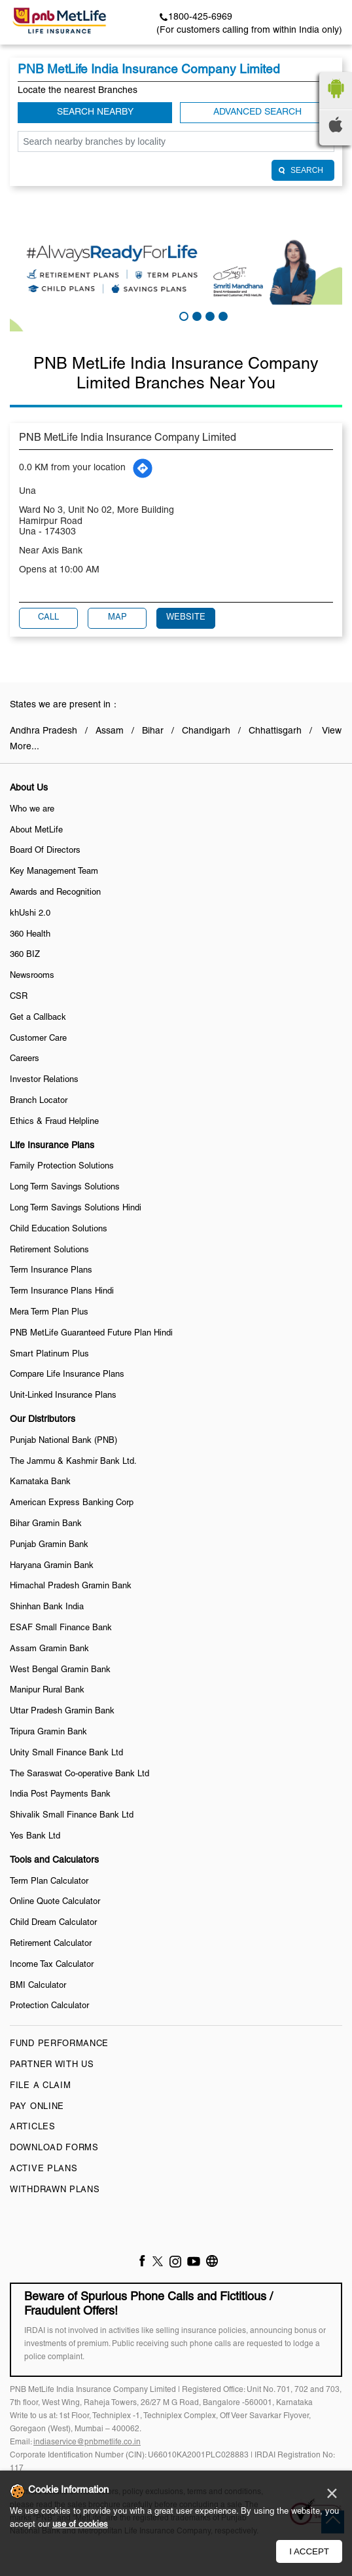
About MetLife (36, 830)
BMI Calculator (38, 1986)
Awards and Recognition (55, 893)
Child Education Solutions (58, 1229)
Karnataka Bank (40, 1482)
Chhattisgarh (275, 731)
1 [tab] (182, 315)
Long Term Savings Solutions (65, 1187)
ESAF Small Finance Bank (61, 1628)
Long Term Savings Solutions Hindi (75, 1208)
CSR (18, 997)
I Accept (309, 2551)
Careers (24, 1059)
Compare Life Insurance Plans (67, 1375)
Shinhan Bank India (47, 1607)
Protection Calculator (49, 2006)
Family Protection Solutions (62, 1166)
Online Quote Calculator (55, 1902)
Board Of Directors (45, 851)
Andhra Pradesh (43, 731)
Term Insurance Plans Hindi (62, 1292)
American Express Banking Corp (71, 1503)
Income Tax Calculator (52, 1965)
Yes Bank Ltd (35, 1836)
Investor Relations (44, 1080)
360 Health (30, 935)
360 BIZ (25, 955)
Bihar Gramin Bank (46, 1524)
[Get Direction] (142, 468)
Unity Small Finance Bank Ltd (66, 1753)
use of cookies (80, 2525)
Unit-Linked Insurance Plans (63, 1396)
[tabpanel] (176, 269)
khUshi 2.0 (30, 914)
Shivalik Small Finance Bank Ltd (71, 1816)
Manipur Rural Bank (47, 1690)
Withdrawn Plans (55, 2190)
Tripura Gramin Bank (48, 1732)
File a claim (40, 2086)
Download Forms (54, 2148)
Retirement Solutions (49, 1250)
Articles (33, 2127)
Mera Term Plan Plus (49, 1312)
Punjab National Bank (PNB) (63, 1441)
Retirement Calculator (51, 1944)
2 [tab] (195, 315)
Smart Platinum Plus (49, 1354)
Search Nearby (95, 112)
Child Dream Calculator (53, 1923)
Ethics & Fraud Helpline (54, 1122)
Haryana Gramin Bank (52, 1566)
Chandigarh (206, 731)
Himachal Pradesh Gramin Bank (71, 1586)
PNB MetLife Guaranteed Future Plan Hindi (91, 1333)
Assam (110, 731)
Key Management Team (54, 872)
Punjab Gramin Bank (49, 1545)
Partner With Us (52, 2065)
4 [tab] (222, 315)
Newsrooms (32, 976)
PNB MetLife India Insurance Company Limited (127, 438)
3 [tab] (208, 315)
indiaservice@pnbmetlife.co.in (87, 2442)
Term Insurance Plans (51, 1271)
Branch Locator (38, 1101)
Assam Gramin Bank (49, 1649)
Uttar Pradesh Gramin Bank (62, 1711)
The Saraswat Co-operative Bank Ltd (79, 1774)
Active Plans (43, 2169)
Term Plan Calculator (49, 1882)
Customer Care (38, 1039)
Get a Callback (38, 1018)
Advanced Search (257, 112)
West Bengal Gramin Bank (60, 1670)
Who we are (32, 809)
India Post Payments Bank (60, 1795)
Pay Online (37, 2107)
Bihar (153, 731)
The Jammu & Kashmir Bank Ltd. (73, 1462)
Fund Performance (59, 2044)
